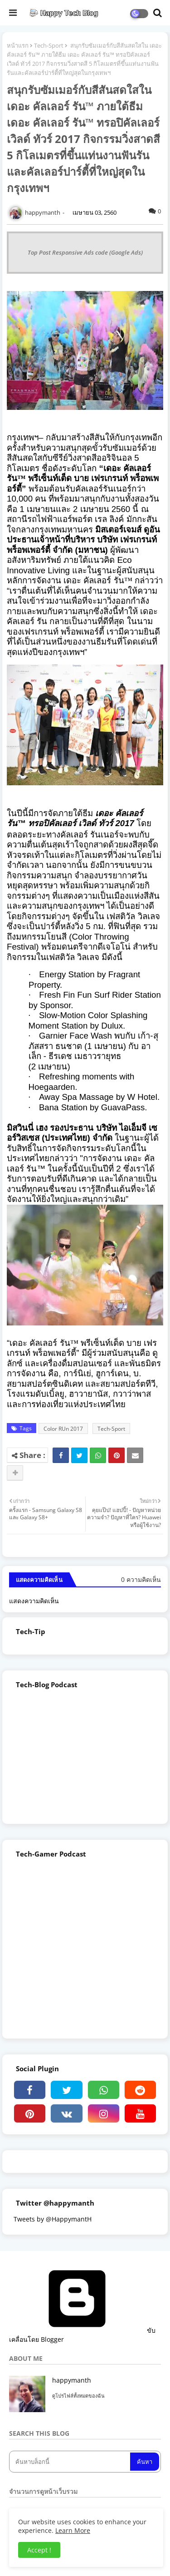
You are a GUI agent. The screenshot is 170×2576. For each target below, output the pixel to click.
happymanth (71, 2380)
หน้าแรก (18, 45)
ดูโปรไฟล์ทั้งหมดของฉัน (78, 2395)
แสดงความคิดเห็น (34, 1600)
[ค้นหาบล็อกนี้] (70, 2462)
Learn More (72, 2530)
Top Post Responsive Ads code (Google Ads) (85, 252)
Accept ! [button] (39, 2550)
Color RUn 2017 (63, 1429)
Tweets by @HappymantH (53, 2219)
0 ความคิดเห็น (141, 1579)
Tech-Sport (48, 45)
